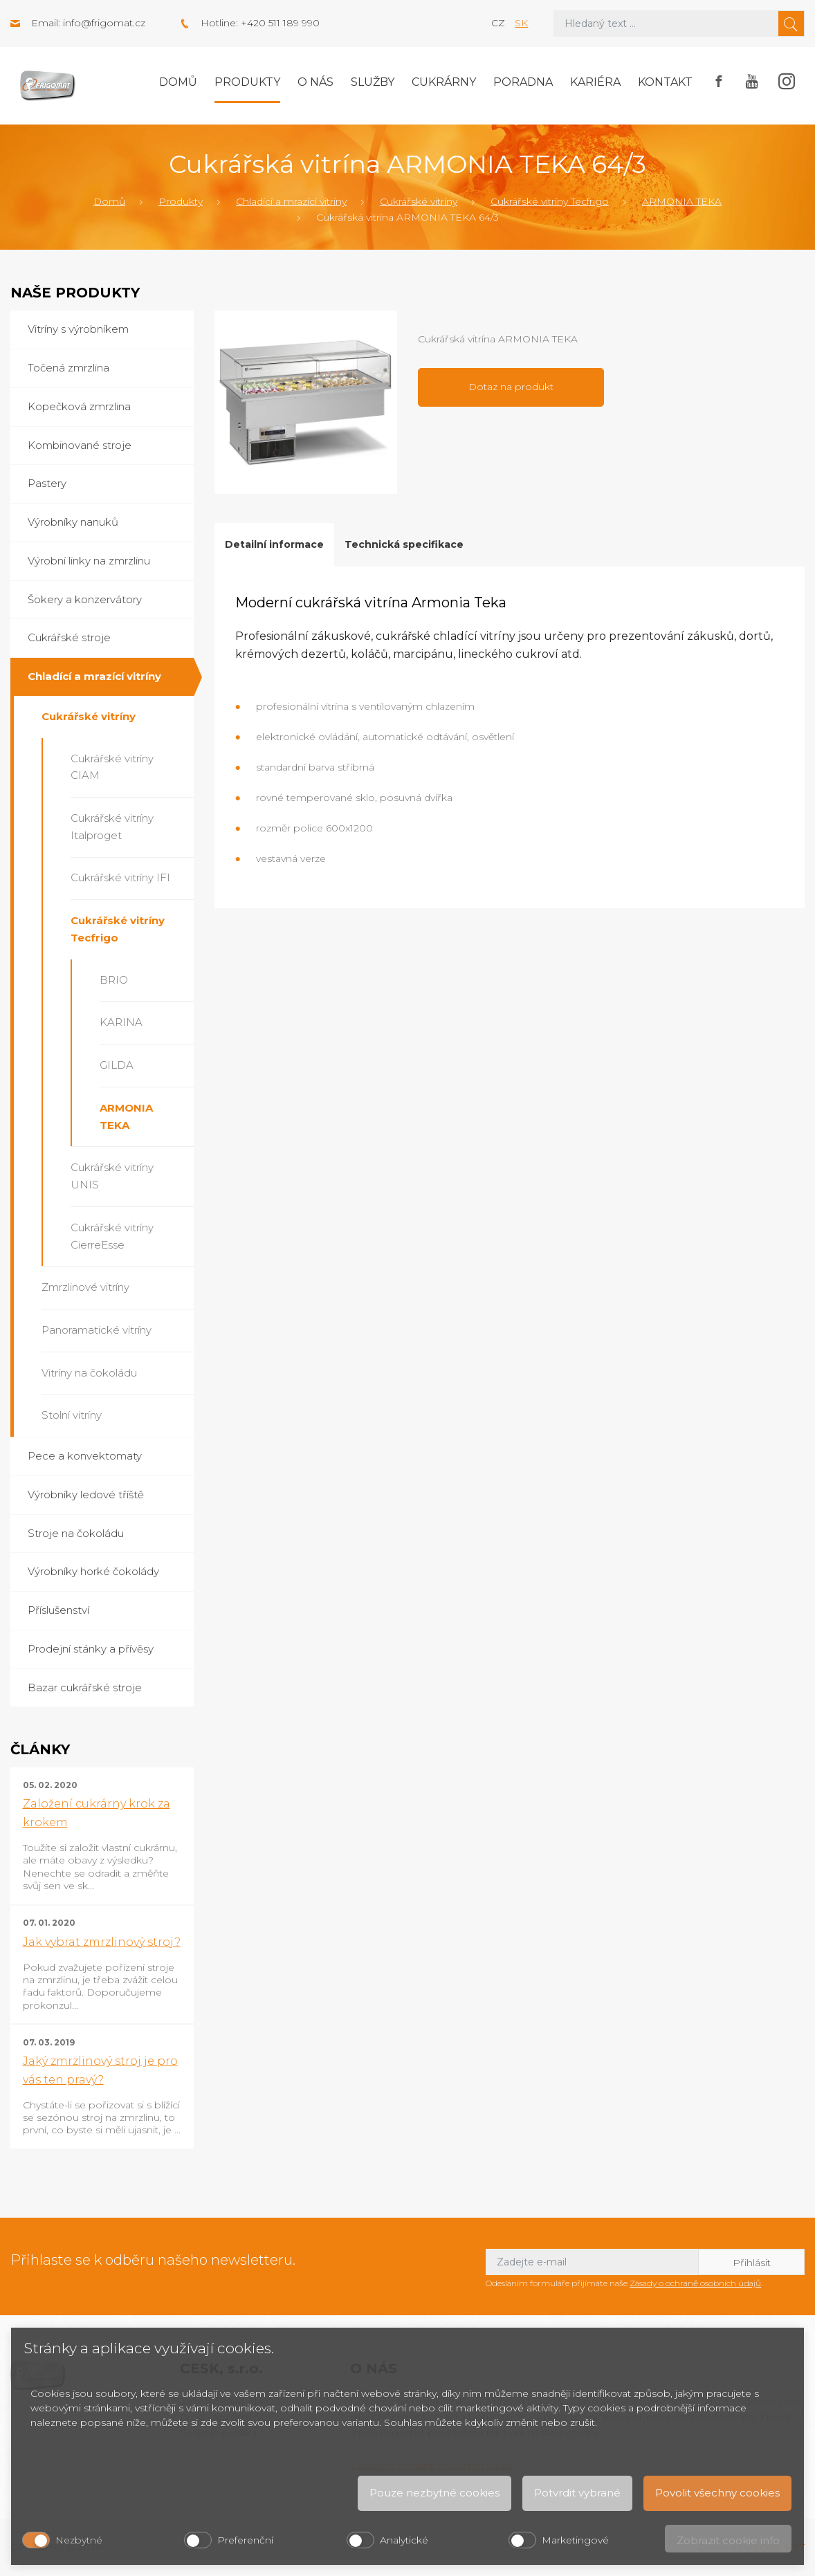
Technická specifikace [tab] (404, 544)
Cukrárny (444, 82)
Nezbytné (78, 2540)
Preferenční (245, 2540)
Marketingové (575, 2540)
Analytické (404, 2540)
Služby (372, 82)
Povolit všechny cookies (717, 2492)
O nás (315, 82)
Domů (178, 82)
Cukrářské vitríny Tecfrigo (550, 201)
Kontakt (665, 82)
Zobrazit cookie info (728, 2540)
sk (521, 23)
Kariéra (595, 82)
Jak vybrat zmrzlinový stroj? (102, 1942)
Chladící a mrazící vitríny (291, 201)
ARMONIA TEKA (682, 201)
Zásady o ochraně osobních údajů (695, 2283)
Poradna (523, 82)
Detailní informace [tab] (274, 544)
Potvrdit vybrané (577, 2492)
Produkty (247, 82)
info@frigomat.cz (104, 23)
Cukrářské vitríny (418, 201)
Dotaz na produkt (510, 386)
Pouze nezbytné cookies (434, 2492)
